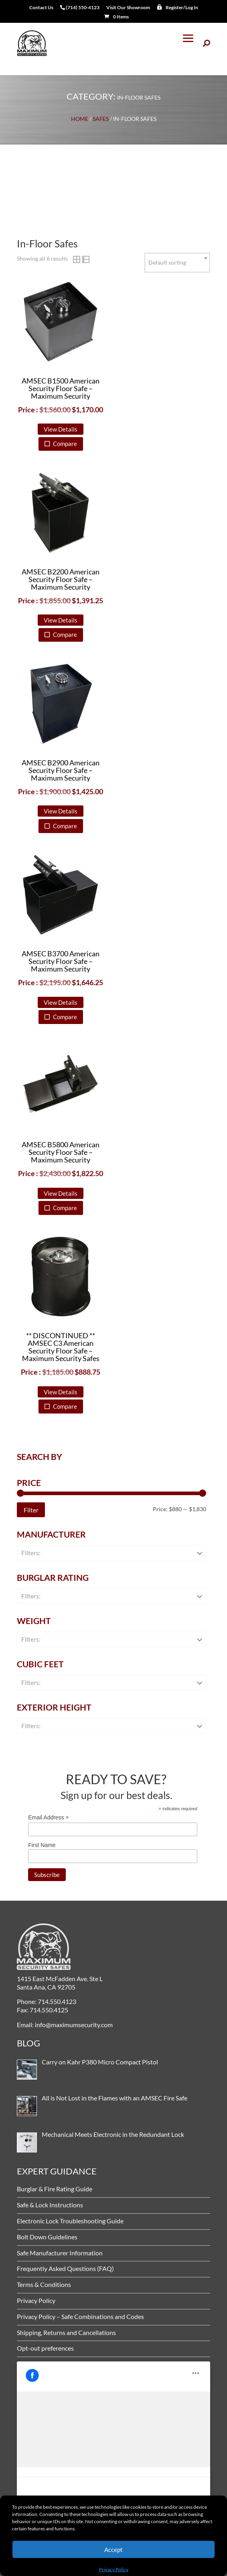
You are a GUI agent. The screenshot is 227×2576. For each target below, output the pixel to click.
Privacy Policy (113, 2569)
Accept (113, 2549)
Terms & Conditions (44, 2284)
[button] (188, 43)
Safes (101, 118)
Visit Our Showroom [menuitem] (128, 7)
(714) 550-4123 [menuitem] (79, 7)
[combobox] (177, 263)
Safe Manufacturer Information (60, 2253)
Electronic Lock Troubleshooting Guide (70, 2221)
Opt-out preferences (45, 2348)
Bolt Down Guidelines (47, 2237)
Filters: (31, 1552)
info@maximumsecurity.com (73, 2024)
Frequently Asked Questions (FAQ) (65, 2268)
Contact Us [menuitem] (41, 7)
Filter (31, 1510)
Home (79, 118)
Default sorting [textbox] (167, 262)
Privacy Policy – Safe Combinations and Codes (80, 2316)
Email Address (48, 1817)
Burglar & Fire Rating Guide (54, 2189)
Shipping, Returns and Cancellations (66, 2332)
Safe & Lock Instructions (50, 2205)
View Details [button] (60, 429)
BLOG (28, 2043)
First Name (41, 1845)
